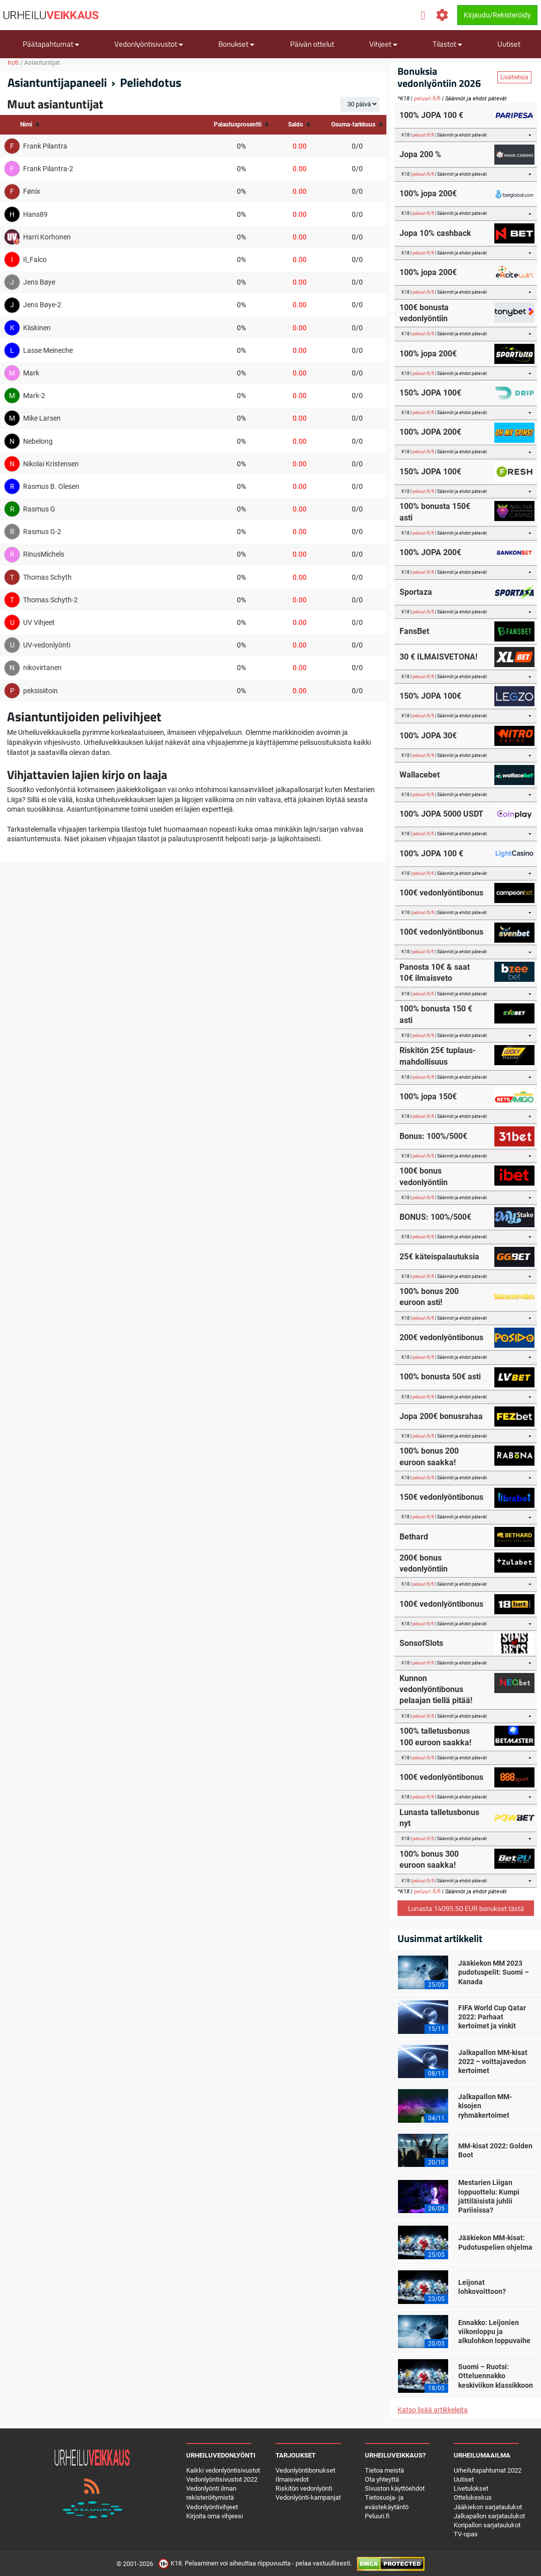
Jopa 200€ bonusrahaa (441, 1416)
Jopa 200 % (420, 154)
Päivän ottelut (312, 44)
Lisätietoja (514, 77)
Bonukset (236, 44)
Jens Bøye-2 (42, 305)
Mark (31, 373)
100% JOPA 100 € (431, 115)
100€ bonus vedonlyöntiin (423, 1176)
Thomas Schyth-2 (50, 600)
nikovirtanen (42, 668)
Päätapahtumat (51, 44)
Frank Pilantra (45, 146)
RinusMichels (43, 554)
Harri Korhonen (47, 237)
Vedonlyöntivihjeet (212, 2507)
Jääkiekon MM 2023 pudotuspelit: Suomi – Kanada (493, 1972)
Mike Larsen (42, 418)
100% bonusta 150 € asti (435, 1014)
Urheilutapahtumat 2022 (487, 2470)
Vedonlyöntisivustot (148, 44)
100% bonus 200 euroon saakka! (429, 1456)
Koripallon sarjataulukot (487, 2525)
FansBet (414, 631)
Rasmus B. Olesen (51, 486)
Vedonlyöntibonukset (305, 2470)
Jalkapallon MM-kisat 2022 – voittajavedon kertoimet (492, 2061)
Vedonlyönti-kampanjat (308, 2497)
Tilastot (447, 44)
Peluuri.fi (377, 2516)
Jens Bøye (39, 282)
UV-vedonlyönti (46, 645)
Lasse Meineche (48, 350)
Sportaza (415, 592)
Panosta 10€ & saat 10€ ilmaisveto (434, 972)
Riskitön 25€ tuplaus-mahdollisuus (437, 1056)
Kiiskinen (37, 328)
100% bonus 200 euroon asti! (429, 1296)
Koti (13, 62)
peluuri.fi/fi (427, 98)
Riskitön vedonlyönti (304, 2488)
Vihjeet (383, 44)
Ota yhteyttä (382, 2479)
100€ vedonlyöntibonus (441, 892)
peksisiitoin (40, 691)
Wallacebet (419, 775)
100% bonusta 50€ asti (440, 1376)
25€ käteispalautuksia (439, 1256)
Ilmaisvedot (292, 2479)
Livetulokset (471, 2488)
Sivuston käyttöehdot (395, 2488)
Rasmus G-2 (42, 532)
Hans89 (35, 214)
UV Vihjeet (39, 622)
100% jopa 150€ (428, 1096)
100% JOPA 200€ (430, 432)
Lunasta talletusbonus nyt (439, 1818)
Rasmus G (39, 509)
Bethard (413, 1536)
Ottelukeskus (473, 2497)
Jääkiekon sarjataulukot (488, 2507)
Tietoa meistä (384, 2470)
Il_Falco (35, 259)
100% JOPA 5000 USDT (441, 814)
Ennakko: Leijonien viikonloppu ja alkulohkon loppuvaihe (494, 2332)
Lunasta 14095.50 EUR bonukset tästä (466, 1908)
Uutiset (508, 44)
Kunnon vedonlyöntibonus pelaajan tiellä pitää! (435, 1689)
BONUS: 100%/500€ (435, 1217)
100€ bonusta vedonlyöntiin (424, 313)
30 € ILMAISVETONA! (438, 657)
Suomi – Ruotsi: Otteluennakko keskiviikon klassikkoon (495, 2376)
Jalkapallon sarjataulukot (489, 2516)
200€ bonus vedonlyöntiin (423, 1563)
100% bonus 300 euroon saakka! (429, 1859)
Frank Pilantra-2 (48, 169)
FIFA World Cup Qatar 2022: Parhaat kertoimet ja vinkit (492, 2017)
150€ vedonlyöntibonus (441, 1497)
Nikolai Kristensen (51, 464)
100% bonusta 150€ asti (434, 511)
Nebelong (38, 441)
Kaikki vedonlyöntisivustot (223, 2470)
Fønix (31, 191)
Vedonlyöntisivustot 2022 (221, 2479)
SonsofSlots (421, 1643)
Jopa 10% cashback (435, 233)
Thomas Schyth (47, 577)
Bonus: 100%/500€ (433, 1136)
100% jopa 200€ (428, 193)
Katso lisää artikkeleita (432, 2410)
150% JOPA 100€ (430, 393)
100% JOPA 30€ (428, 735)
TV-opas (466, 2534)
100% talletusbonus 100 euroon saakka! (435, 1736)
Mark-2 (34, 396)
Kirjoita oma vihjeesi (214, 2516)
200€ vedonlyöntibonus (441, 1337)
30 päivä (359, 104)
